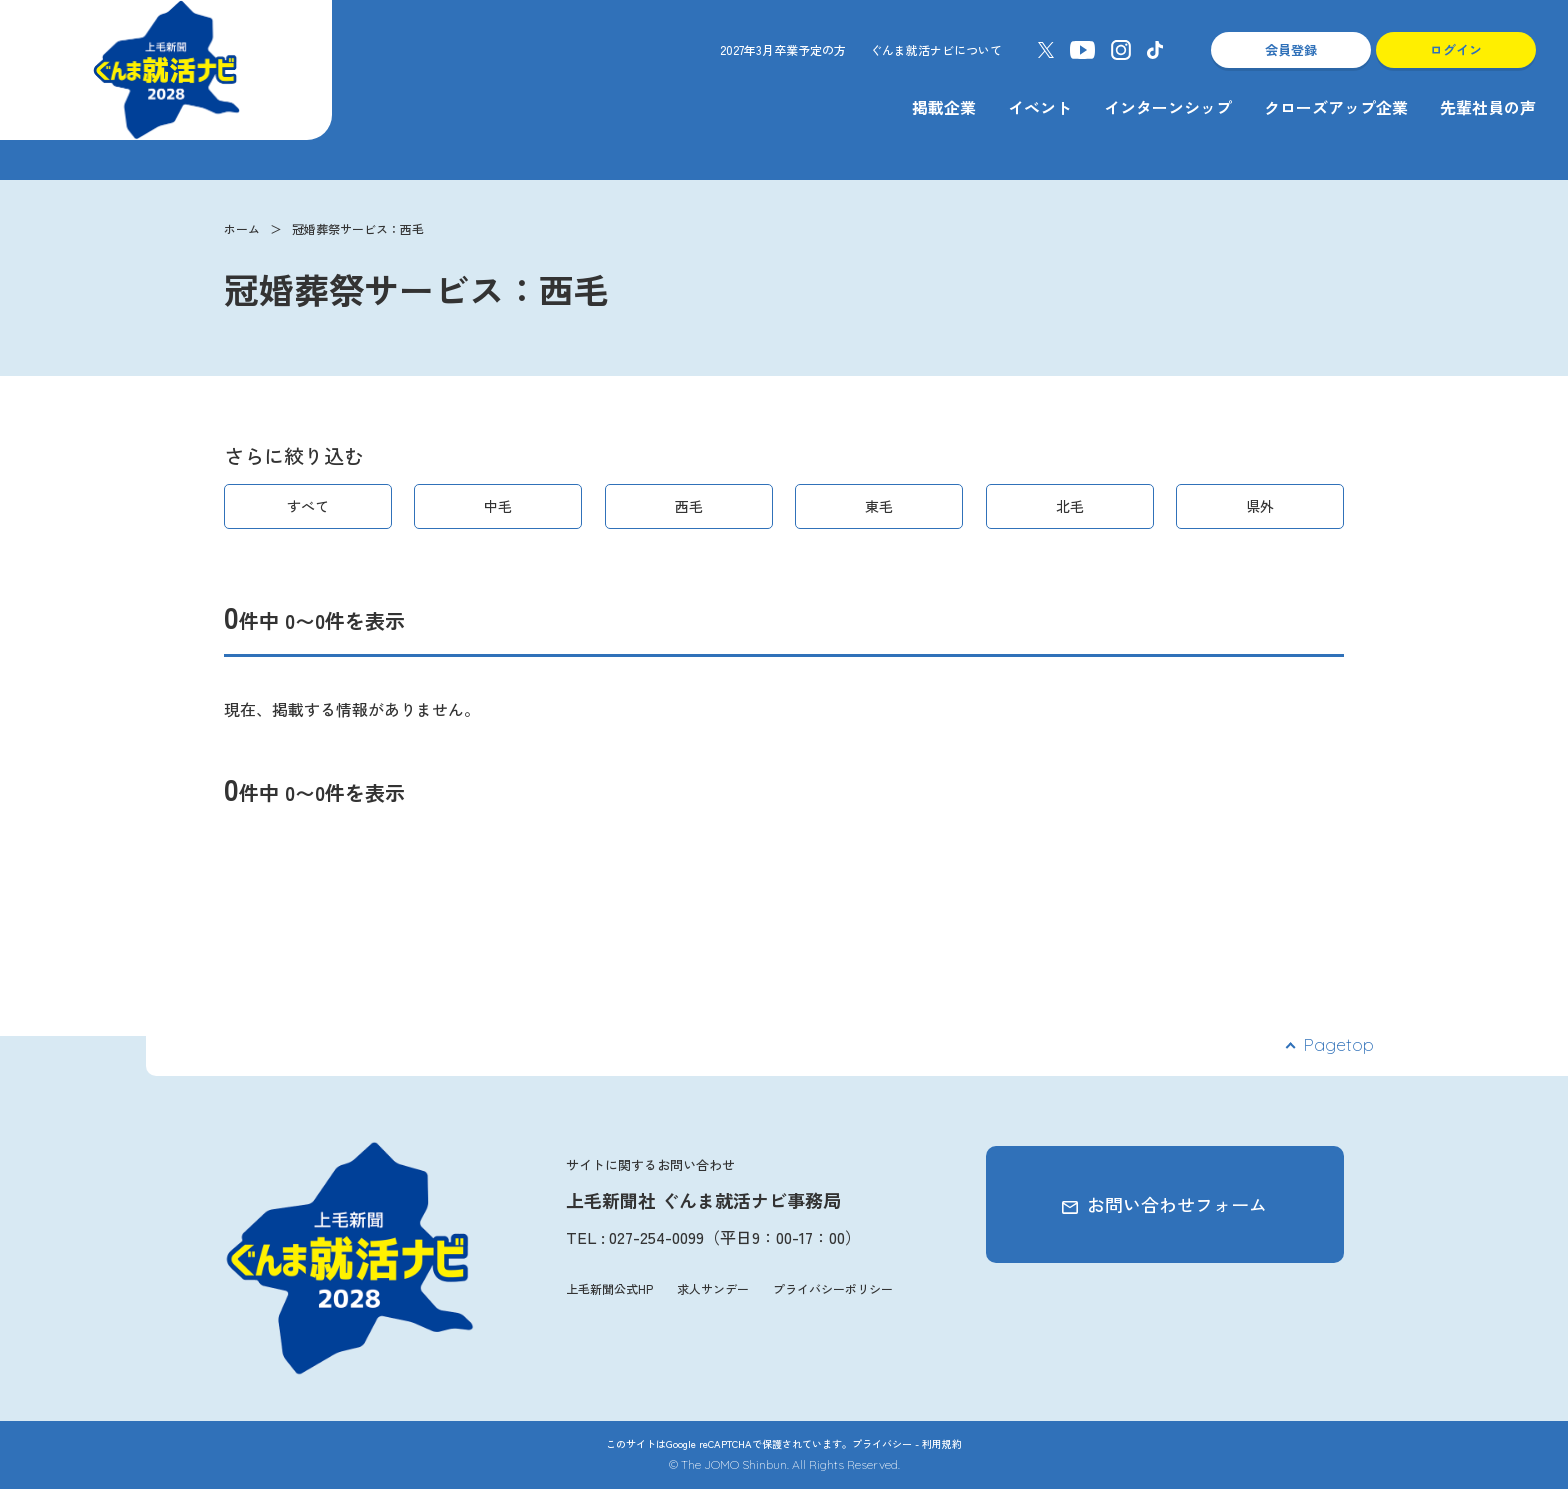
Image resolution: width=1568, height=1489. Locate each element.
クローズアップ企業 (1336, 107)
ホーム (242, 228)
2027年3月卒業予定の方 (783, 49)
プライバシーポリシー (833, 1288)
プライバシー (882, 1443)
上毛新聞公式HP (609, 1288)
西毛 (689, 506)
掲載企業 (944, 107)
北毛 (1070, 506)
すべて (308, 506)
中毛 (498, 506)
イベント (1040, 107)
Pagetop (1338, 1044)
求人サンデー (713, 1288)
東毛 (879, 506)
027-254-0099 (656, 1237)
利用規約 (942, 1443)
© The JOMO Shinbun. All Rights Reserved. (784, 1464)
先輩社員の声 (1488, 107)
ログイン (1456, 49)
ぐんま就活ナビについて (936, 49)
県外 (1260, 506)
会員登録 (1291, 49)
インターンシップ (1168, 107)
